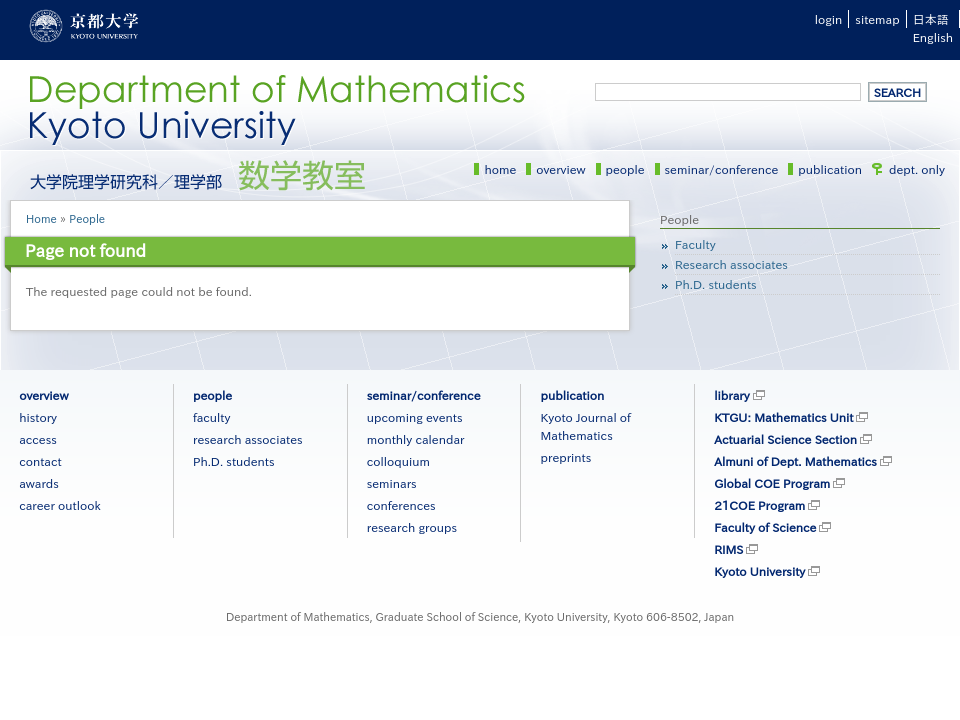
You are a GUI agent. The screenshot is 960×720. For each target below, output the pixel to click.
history (38, 417)
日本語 (931, 19)
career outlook (60, 505)
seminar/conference (722, 169)
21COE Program (759, 505)
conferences (401, 505)
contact (40, 461)
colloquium (398, 461)
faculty (211, 417)
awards (39, 483)
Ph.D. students (716, 284)
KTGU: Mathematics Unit (783, 417)
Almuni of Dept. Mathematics (795, 461)
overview (560, 169)
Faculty (695, 244)
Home (41, 218)
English (933, 37)
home (500, 169)
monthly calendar (416, 439)
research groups (412, 527)
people (625, 169)
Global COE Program (772, 483)
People (87, 218)
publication (830, 169)
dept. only (917, 169)
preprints (565, 457)
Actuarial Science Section (785, 439)
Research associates (731, 264)
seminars (392, 483)
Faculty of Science (765, 527)
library (731, 395)
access (38, 439)
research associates (248, 439)
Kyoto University (759, 571)
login (829, 19)
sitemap (877, 19)
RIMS (728, 549)
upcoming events (415, 417)
